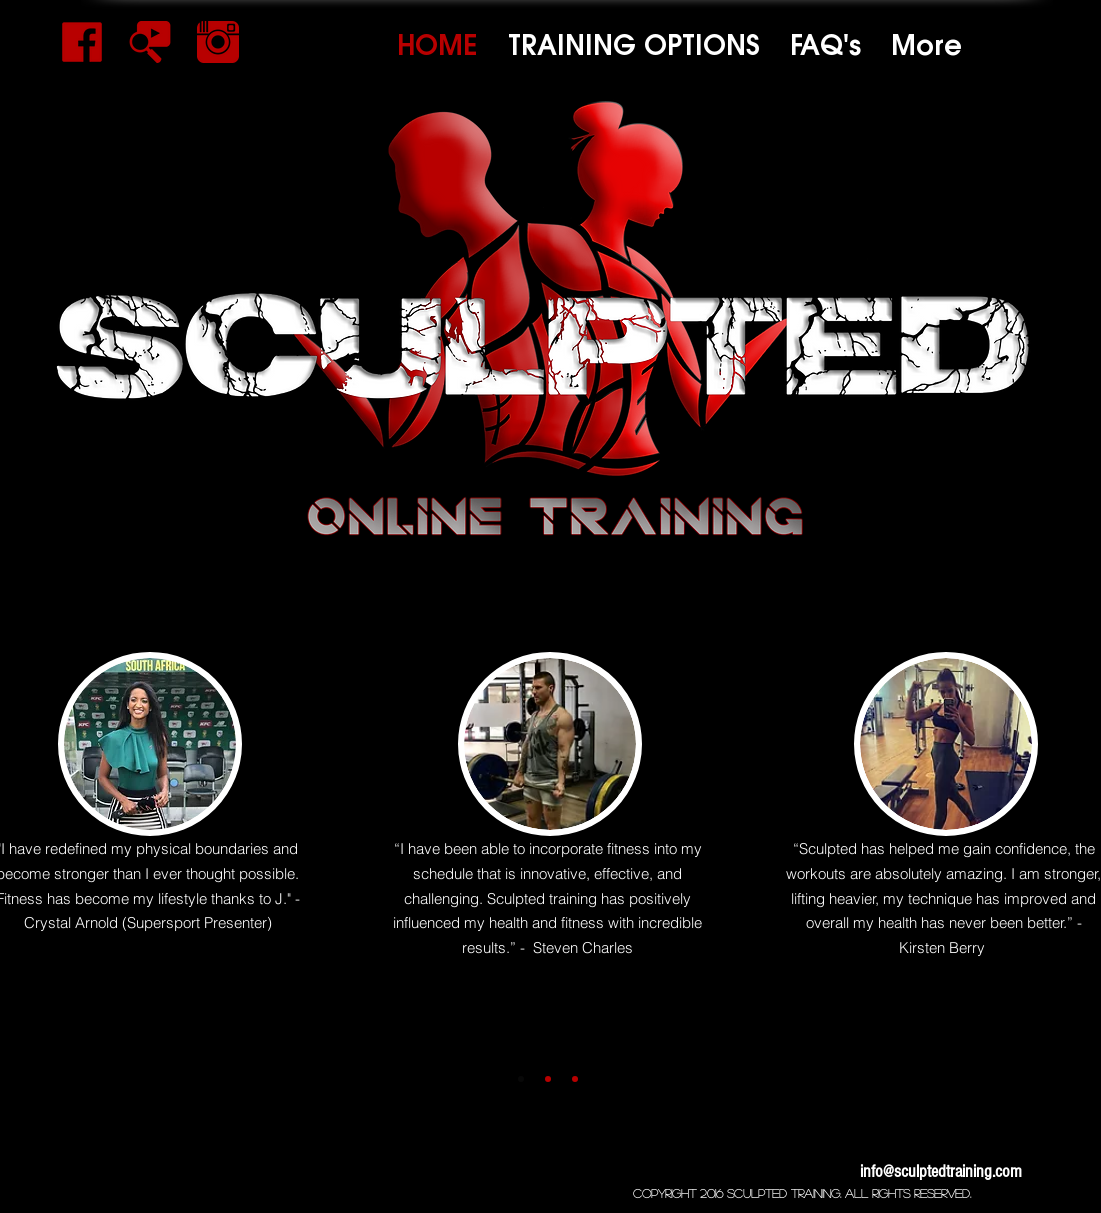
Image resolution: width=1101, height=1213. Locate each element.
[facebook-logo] (82, 42)
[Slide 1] (521, 1079)
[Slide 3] (575, 1079)
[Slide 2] (548, 1079)
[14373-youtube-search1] (150, 42)
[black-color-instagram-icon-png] (218, 42)
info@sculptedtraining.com (941, 1171)
